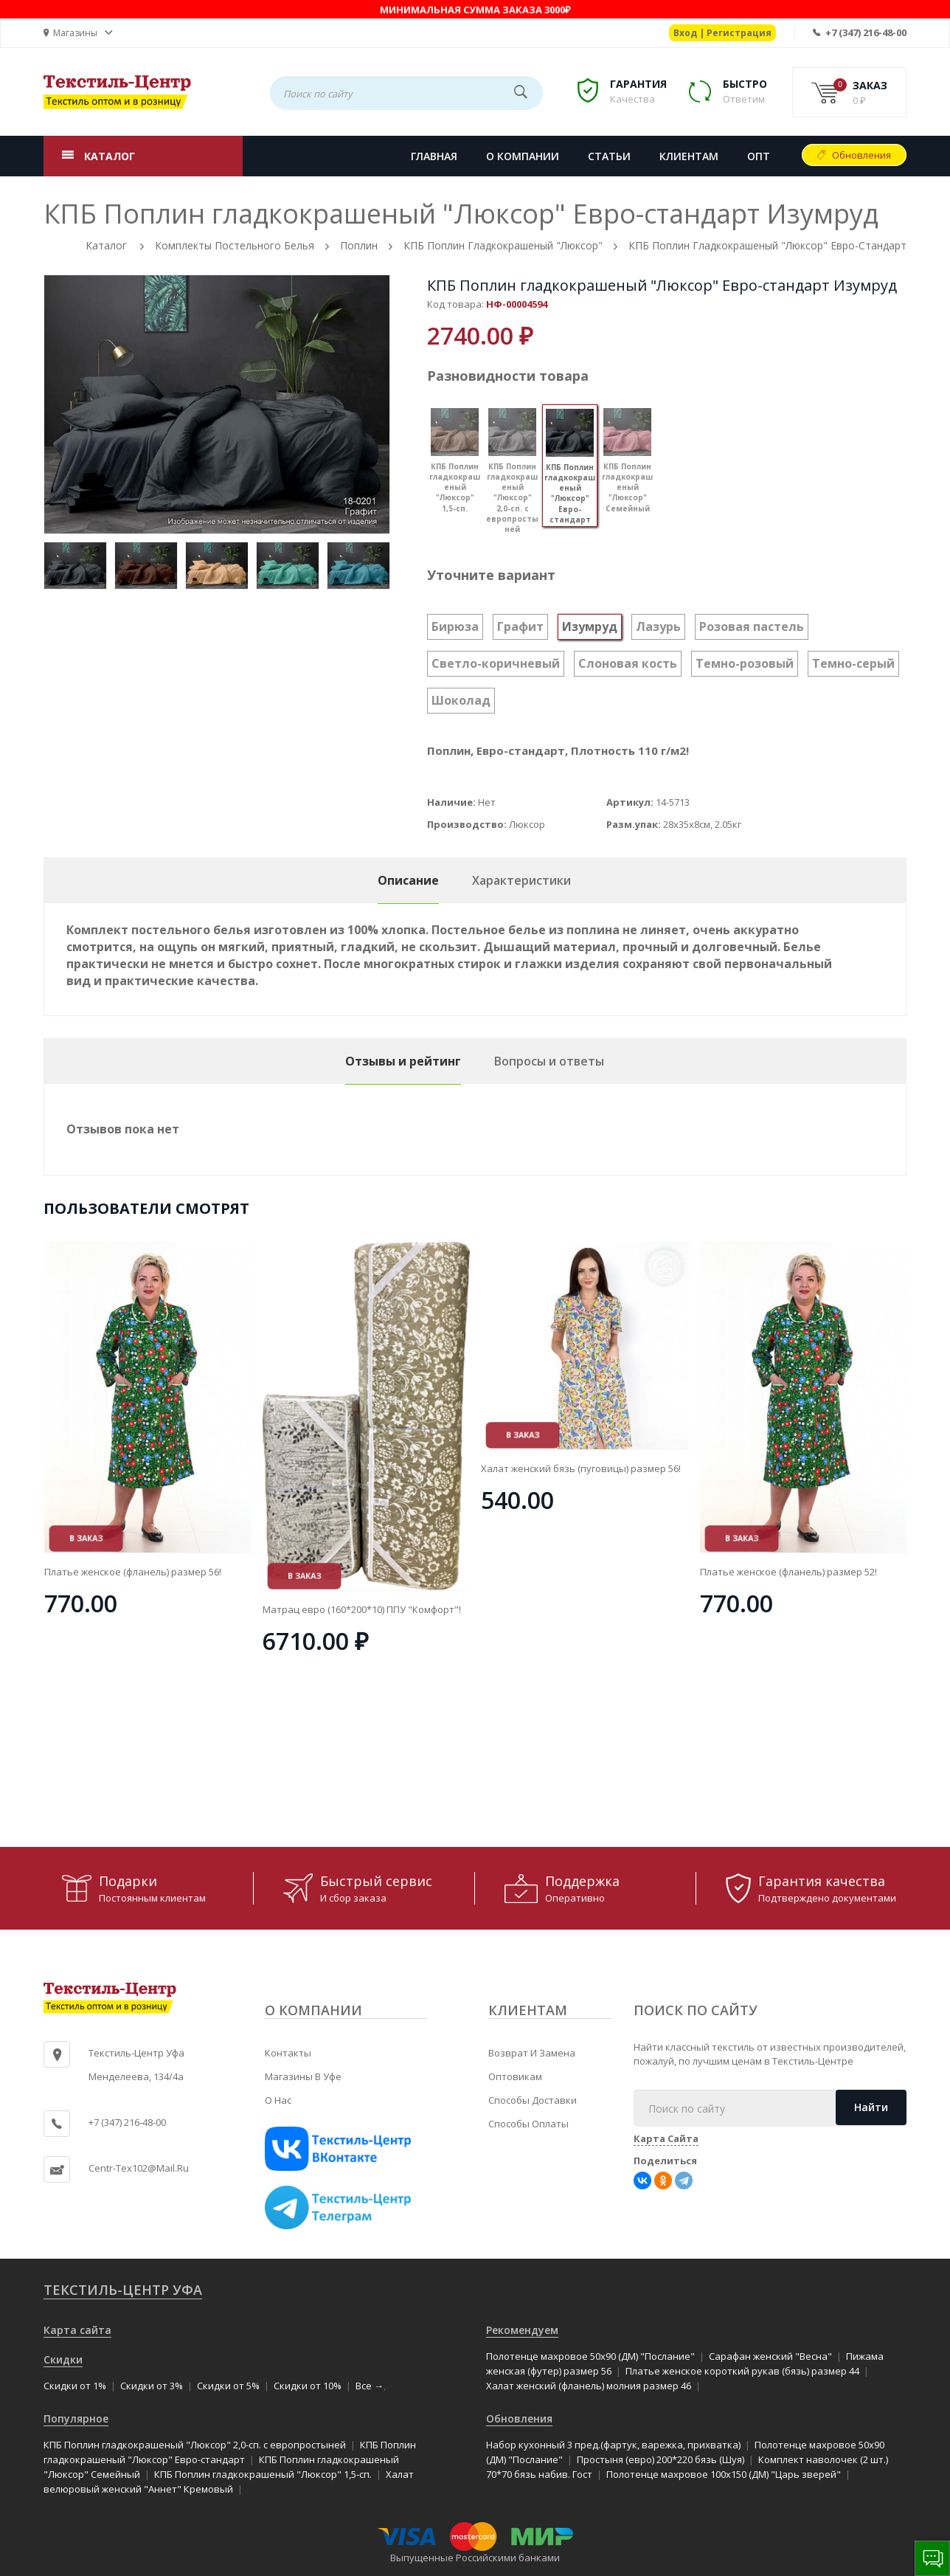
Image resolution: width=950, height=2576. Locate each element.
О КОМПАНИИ (522, 156)
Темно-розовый (745, 663)
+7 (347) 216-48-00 (865, 32)
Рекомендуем (522, 2330)
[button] (78, 33)
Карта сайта (77, 2330)
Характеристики (521, 880)
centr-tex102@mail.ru (139, 2168)
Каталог (106, 245)
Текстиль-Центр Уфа (123, 2290)
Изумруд (589, 626)
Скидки (63, 2359)
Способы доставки (532, 2100)
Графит (520, 626)
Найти (871, 2107)
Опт (758, 156)
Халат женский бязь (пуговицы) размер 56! (799, 1468)
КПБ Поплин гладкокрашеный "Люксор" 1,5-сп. (263, 2474)
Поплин (359, 245)
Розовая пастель (751, 626)
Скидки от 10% (307, 2385)
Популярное (76, 2418)
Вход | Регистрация (722, 33)
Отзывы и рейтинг (403, 1061)
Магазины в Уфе (303, 2076)
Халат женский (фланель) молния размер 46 (588, 2385)
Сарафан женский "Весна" (770, 2356)
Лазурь (658, 626)
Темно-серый (853, 663)
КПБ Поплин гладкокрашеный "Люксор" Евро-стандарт (767, 245)
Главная (434, 156)
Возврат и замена (531, 2052)
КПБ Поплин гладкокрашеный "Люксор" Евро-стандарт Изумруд (662, 285)
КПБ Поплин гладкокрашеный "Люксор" (503, 245)
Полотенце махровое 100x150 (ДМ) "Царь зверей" (723, 2474)
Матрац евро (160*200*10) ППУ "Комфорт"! (580, 1609)
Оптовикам (515, 2076)
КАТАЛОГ (109, 156)
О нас (278, 2100)
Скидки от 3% (151, 2385)
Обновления (861, 155)
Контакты (288, 2052)
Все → (370, 2385)
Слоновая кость (627, 663)
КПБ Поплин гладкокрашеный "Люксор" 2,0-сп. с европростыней (195, 2444)
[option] (216, 404)
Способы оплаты (528, 2123)
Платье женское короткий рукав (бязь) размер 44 (742, 2371)
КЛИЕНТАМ (688, 156)
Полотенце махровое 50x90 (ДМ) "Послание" (590, 2356)
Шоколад (460, 700)
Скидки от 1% (75, 2385)
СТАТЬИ (609, 156)
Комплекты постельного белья (234, 245)
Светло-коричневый (495, 663)
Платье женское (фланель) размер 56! (351, 1571)
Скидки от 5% (228, 2385)
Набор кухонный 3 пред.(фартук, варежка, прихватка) (613, 2444)
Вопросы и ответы (549, 1061)
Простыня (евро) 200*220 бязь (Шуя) (660, 2459)
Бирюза (455, 626)
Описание (408, 880)
